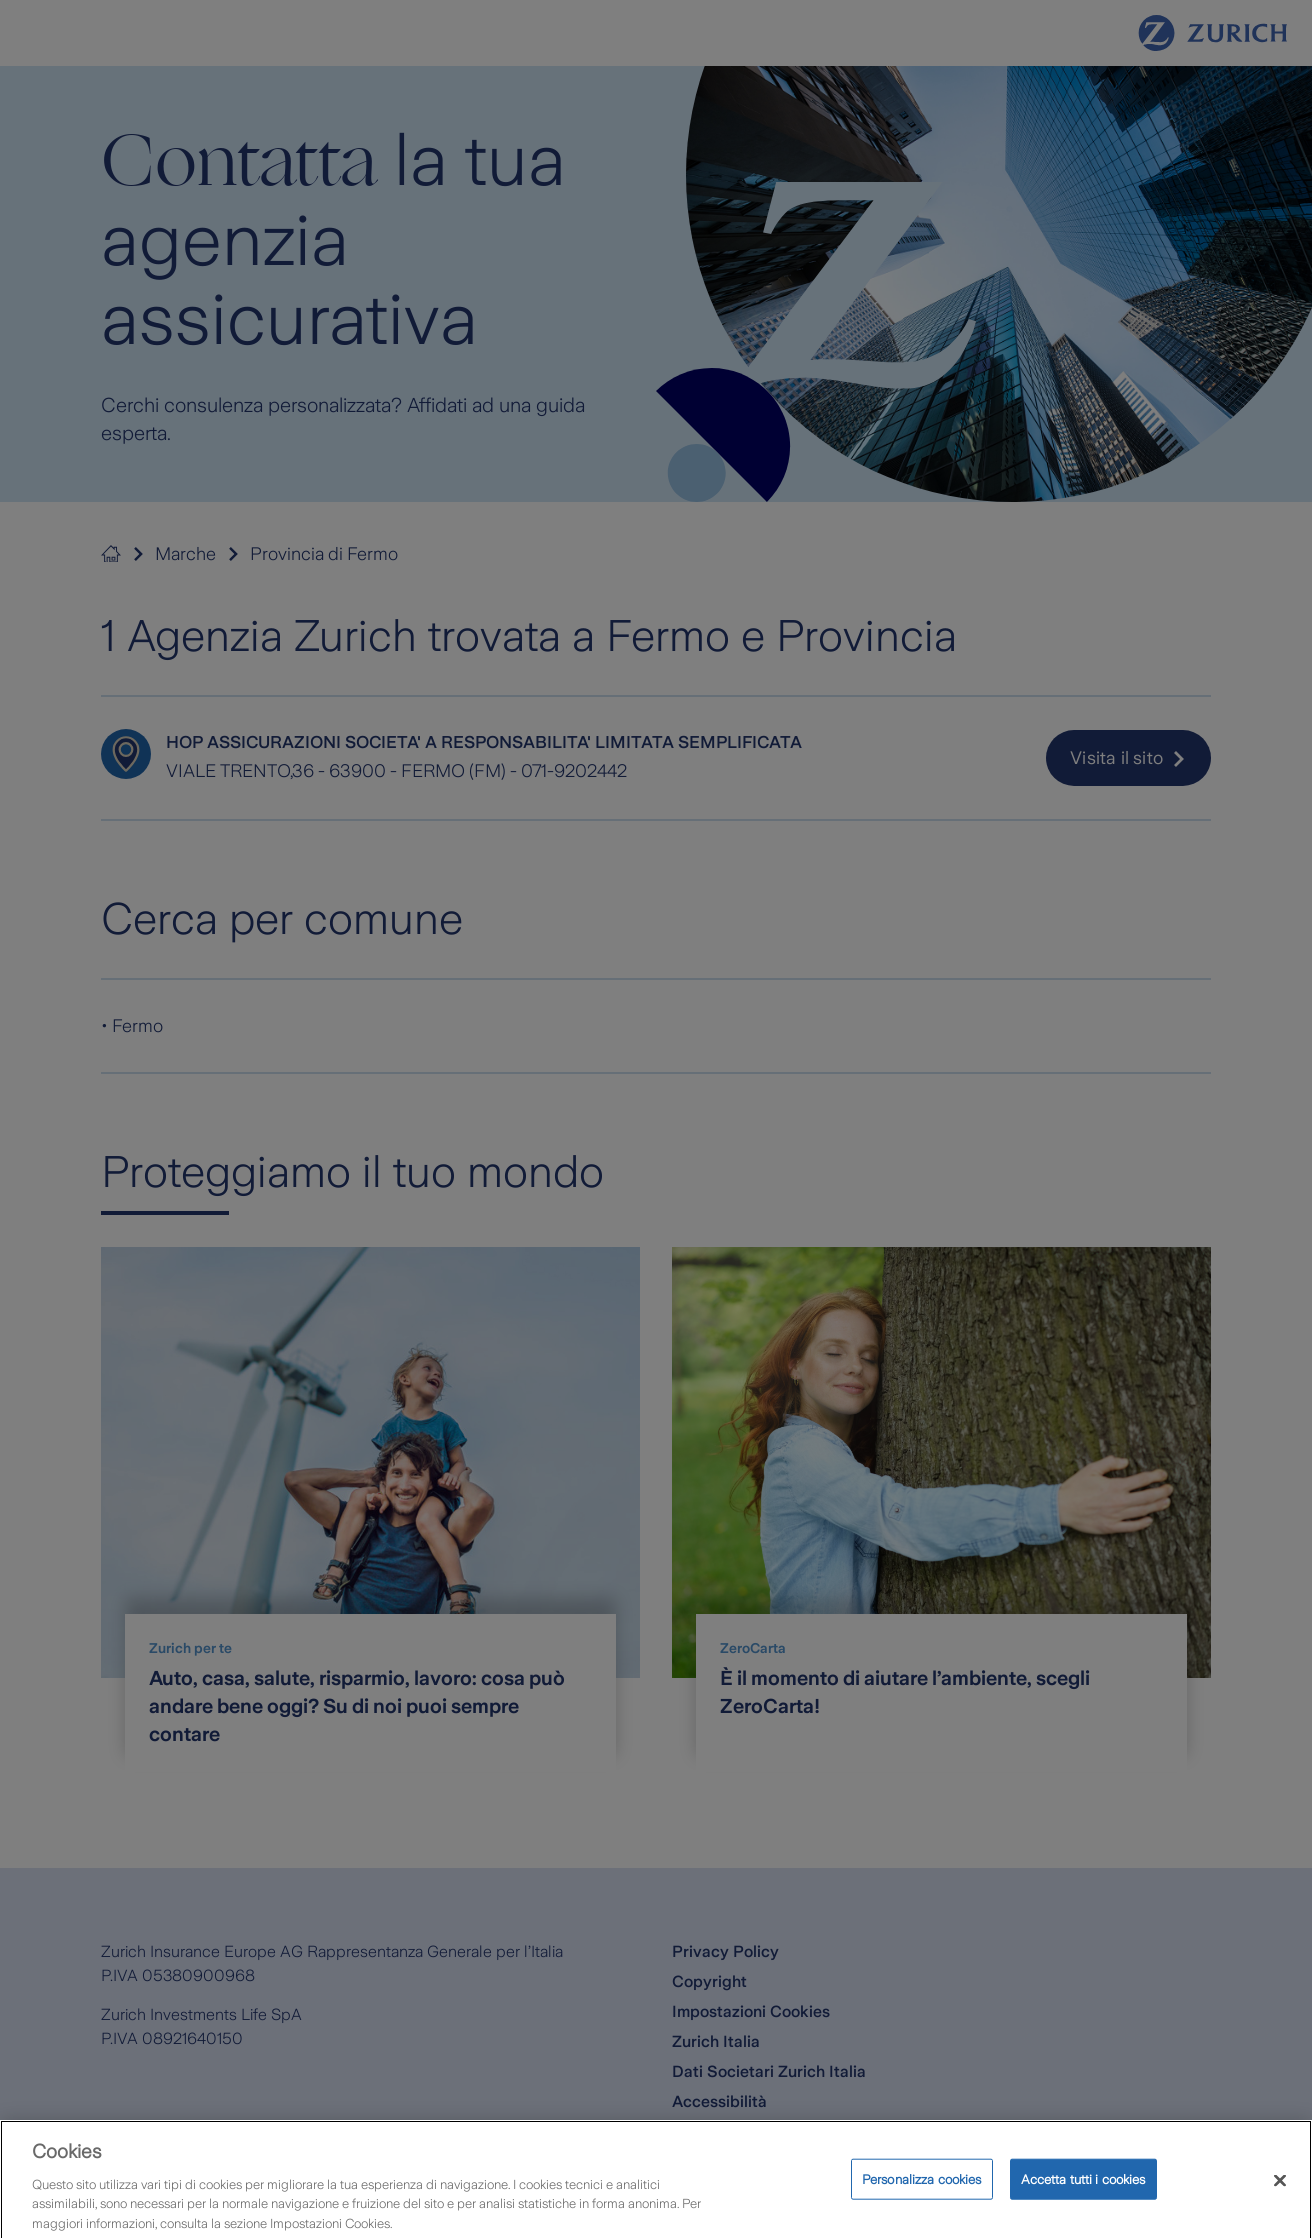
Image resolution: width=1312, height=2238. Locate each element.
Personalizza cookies (922, 2190)
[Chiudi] (1280, 2192)
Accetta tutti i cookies (1083, 2190)
